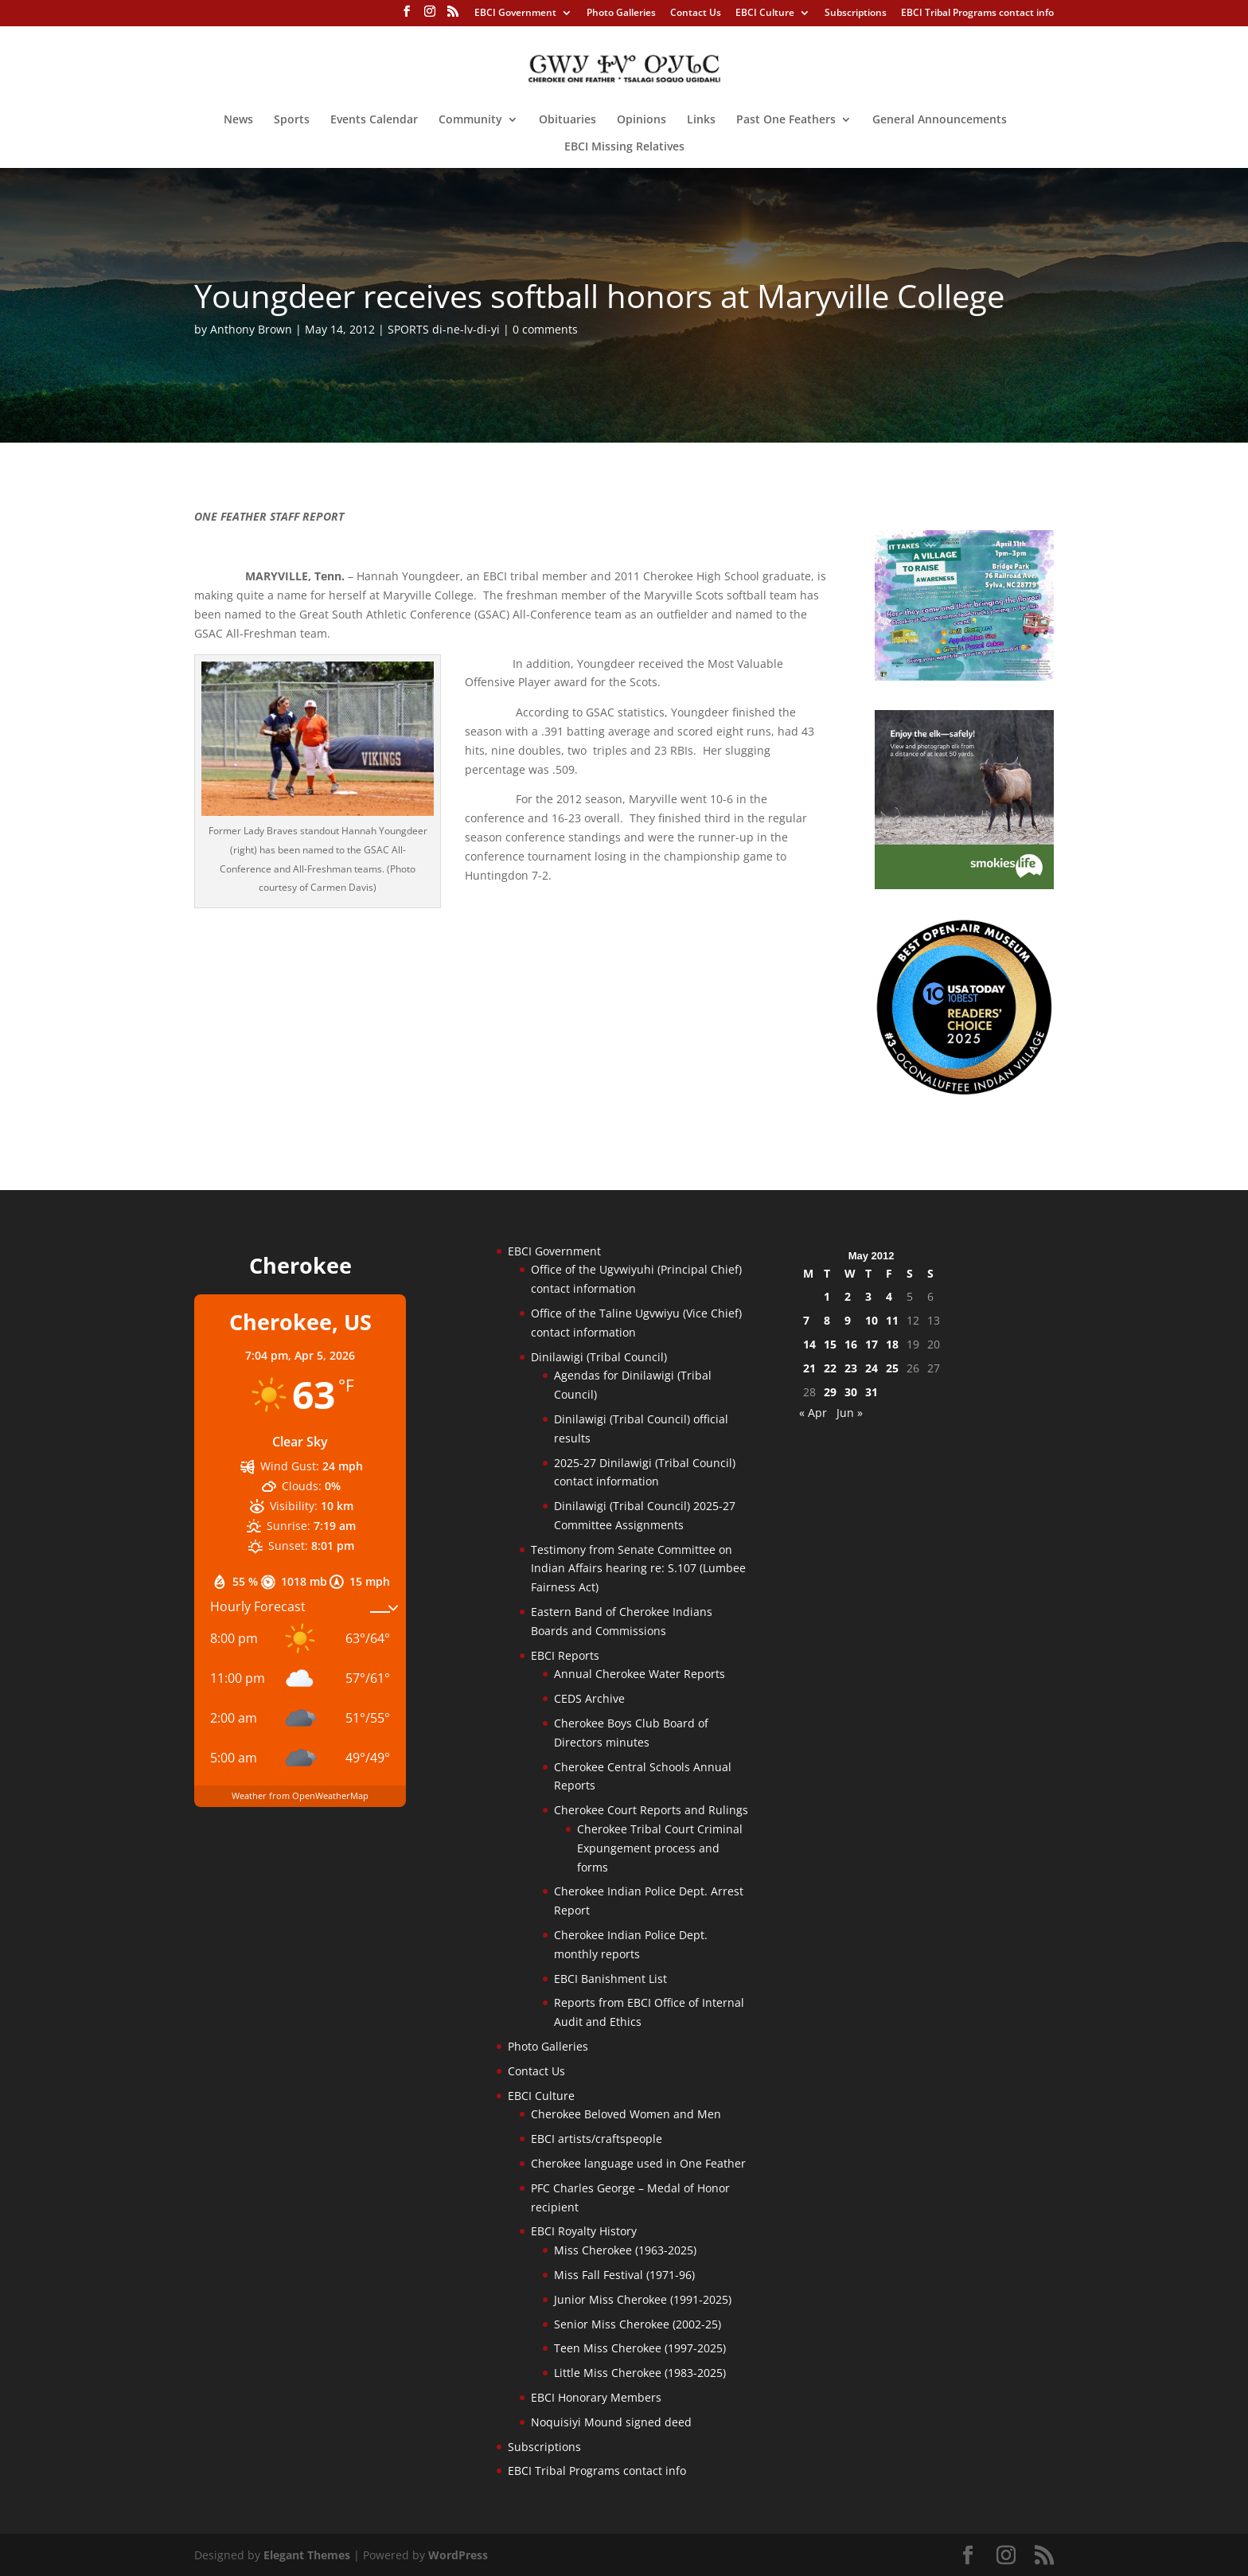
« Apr (813, 1412)
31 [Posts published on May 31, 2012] (871, 1391)
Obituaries (567, 120)
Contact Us (695, 13)
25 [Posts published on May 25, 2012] (892, 1368)
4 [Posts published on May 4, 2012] (889, 1296)
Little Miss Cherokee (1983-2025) (640, 2372)
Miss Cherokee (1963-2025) (625, 2250)
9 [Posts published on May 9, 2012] (847, 1320)
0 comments (545, 329)
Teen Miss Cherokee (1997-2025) (640, 2347)
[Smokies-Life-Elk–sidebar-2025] (964, 884)
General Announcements (939, 120)
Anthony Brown (251, 329)
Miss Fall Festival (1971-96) (624, 2274)
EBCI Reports (565, 1655)
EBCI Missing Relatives (624, 147)
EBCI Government (515, 13)
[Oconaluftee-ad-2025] (964, 1091)
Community (470, 120)
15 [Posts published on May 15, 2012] (830, 1344)
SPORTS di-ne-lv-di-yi (444, 329)
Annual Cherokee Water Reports (639, 1673)
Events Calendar (374, 120)
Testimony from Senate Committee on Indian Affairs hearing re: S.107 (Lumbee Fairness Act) (638, 1568)
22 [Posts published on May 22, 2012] (830, 1368)
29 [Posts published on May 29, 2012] (830, 1391)
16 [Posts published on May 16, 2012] (850, 1344)
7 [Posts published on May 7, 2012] (806, 1320)
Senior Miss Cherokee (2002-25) (637, 2324)
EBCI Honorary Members (596, 2397)
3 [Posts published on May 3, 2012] (868, 1296)
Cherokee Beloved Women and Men (626, 2113)
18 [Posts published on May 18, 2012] (892, 1344)
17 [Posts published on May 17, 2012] (871, 1344)
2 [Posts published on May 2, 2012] (847, 1296)
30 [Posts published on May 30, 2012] (850, 1391)
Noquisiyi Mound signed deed (611, 2422)
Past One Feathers (786, 120)
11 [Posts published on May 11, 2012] (892, 1320)
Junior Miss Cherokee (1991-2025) (642, 2299)
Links (701, 120)
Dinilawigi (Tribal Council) (599, 1356)
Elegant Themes (306, 2554)
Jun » (850, 1412)
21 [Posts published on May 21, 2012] (809, 1368)
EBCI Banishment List (610, 1978)
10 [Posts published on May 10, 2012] (871, 1320)
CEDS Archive (589, 1698)
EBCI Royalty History (584, 2230)
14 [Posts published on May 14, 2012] (809, 1344)
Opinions (641, 120)
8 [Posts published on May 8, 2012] (827, 1320)
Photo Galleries (621, 13)
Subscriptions (856, 13)
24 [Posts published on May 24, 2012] (871, 1368)
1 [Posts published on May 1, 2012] (827, 1296)
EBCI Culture (764, 13)
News (238, 120)
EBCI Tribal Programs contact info (977, 13)
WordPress (458, 2554)
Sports (292, 120)
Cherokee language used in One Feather (638, 2163)
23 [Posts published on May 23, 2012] (850, 1368)
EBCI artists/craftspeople (596, 2138)
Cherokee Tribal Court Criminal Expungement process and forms (660, 1848)
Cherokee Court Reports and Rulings (651, 1809)
